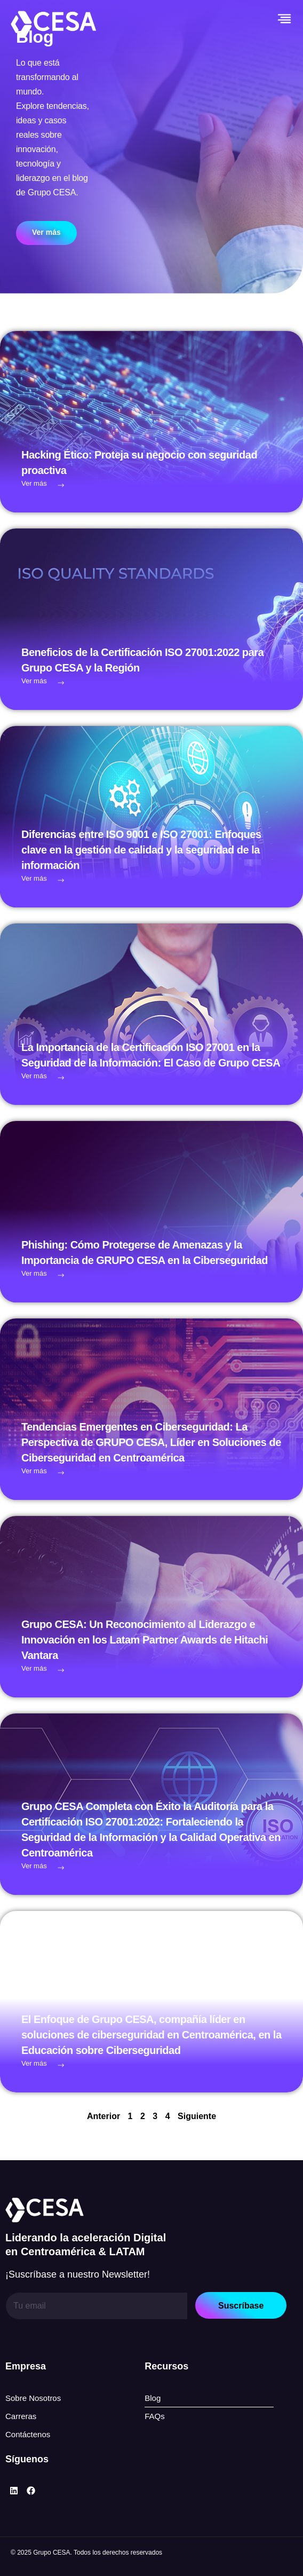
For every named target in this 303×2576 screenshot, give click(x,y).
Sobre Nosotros (33, 2398)
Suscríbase (241, 2305)
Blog (153, 2398)
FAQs (155, 2416)
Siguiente (197, 2116)
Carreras (20, 2416)
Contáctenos (27, 2434)
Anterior (103, 2116)
